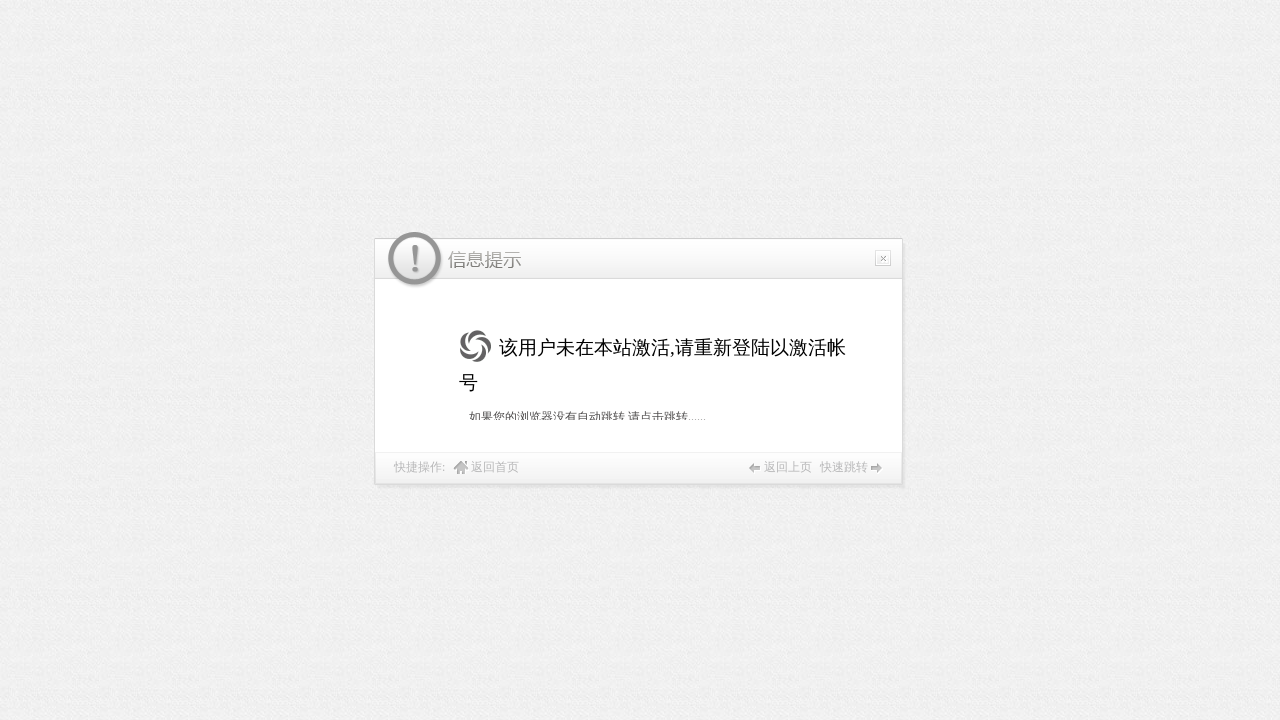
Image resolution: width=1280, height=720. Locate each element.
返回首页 (495, 467)
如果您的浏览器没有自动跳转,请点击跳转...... (587, 417)
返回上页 (788, 467)
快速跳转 (844, 467)
